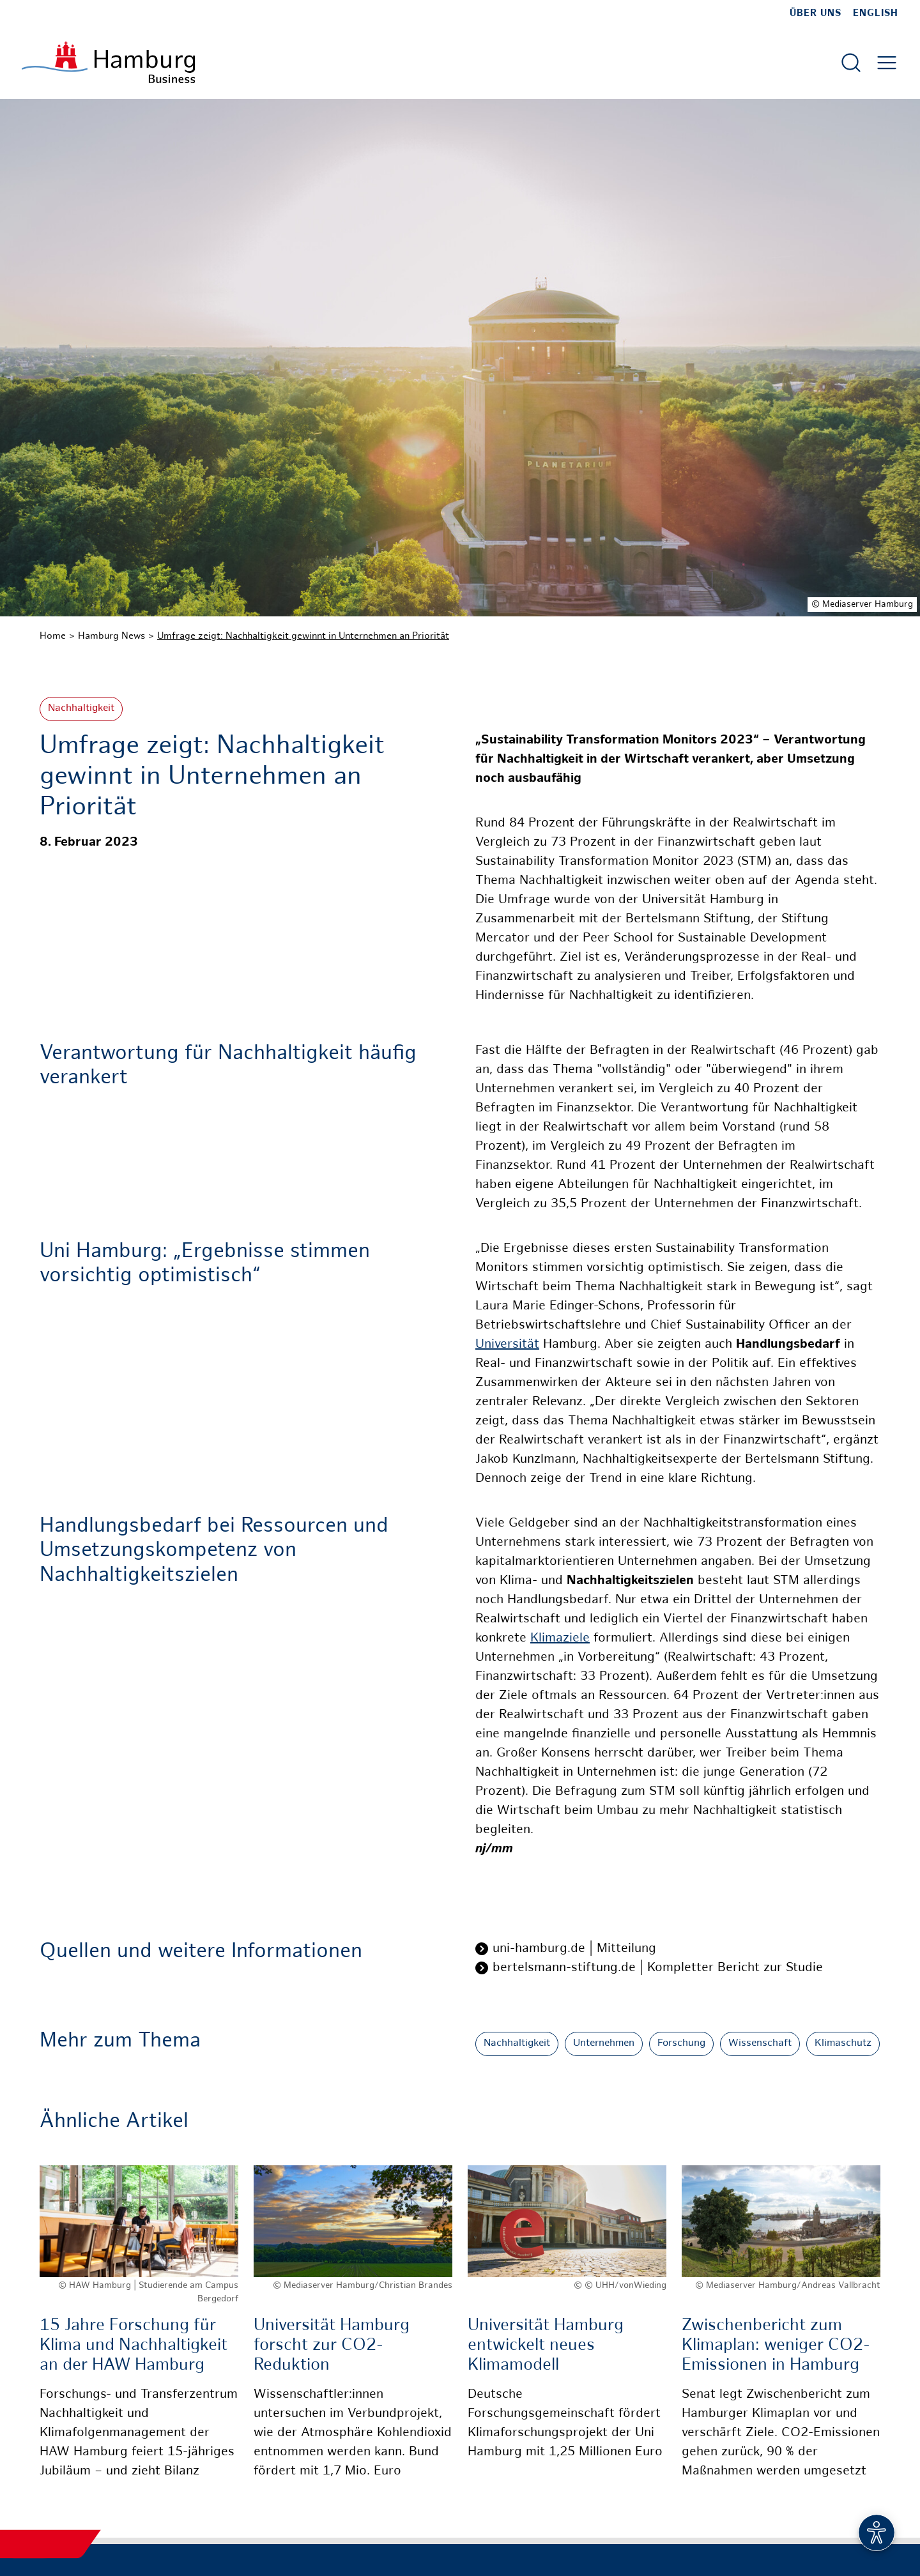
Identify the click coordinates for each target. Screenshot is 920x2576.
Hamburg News (111, 636)
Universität (507, 1345)
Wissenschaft (760, 2043)
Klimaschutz (843, 2043)
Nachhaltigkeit (81, 708)
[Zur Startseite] (108, 62)
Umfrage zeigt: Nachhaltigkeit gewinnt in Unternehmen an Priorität (303, 636)
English (875, 13)
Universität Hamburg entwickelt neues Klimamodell (546, 2346)
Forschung (681, 2043)
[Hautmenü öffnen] (886, 62)
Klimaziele (560, 1639)
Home (53, 636)
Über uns (815, 13)
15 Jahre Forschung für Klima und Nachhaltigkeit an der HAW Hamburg (133, 2346)
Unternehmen (603, 2043)
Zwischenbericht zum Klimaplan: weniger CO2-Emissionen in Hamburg (776, 2346)
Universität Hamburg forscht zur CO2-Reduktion (332, 2346)
